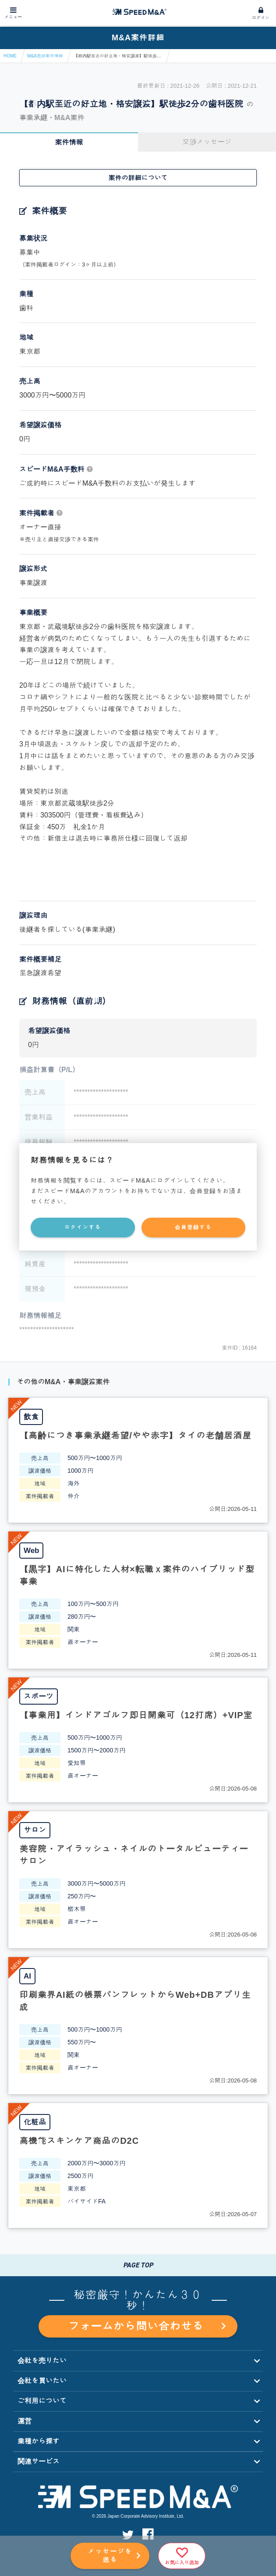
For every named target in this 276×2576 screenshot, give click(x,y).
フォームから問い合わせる (147, 2326)
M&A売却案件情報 (45, 55)
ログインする (82, 1227)
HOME (10, 55)
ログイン (260, 17)
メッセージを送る (110, 2555)
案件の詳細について (138, 177)
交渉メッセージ (207, 142)
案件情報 (69, 142)
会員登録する (193, 1227)
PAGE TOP (138, 2265)
